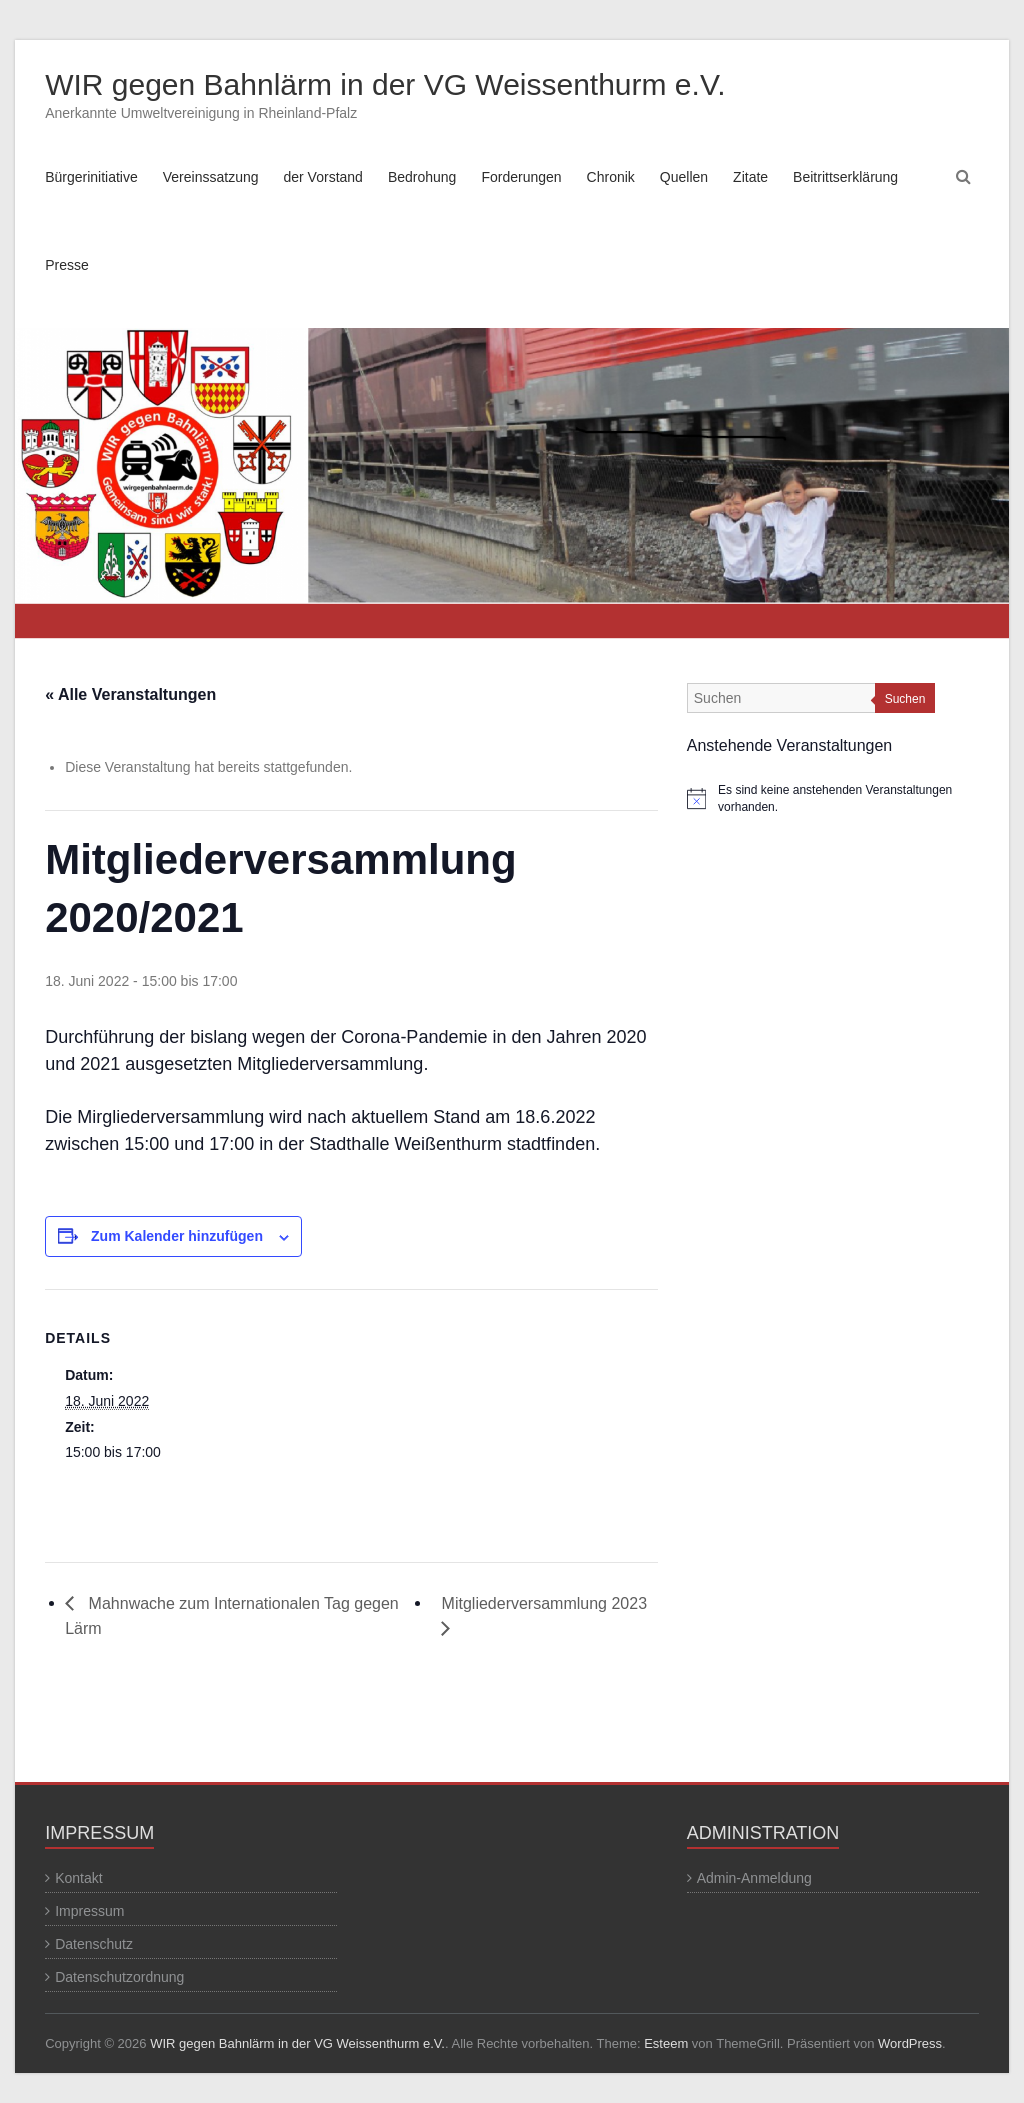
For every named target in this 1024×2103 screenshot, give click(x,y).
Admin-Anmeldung (754, 1878)
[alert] (833, 798)
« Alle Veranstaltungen (130, 694)
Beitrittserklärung (845, 177)
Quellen (684, 177)
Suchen (905, 699)
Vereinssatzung (211, 177)
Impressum (89, 1911)
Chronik (611, 177)
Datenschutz (94, 1944)
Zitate (750, 177)
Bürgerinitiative (91, 177)
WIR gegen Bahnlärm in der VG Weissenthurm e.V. (385, 84)
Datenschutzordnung (119, 1977)
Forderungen (521, 177)
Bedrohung (422, 177)
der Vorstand (323, 177)
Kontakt (78, 1878)
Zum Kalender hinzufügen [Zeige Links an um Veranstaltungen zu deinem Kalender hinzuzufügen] (177, 1236)
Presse (67, 265)
